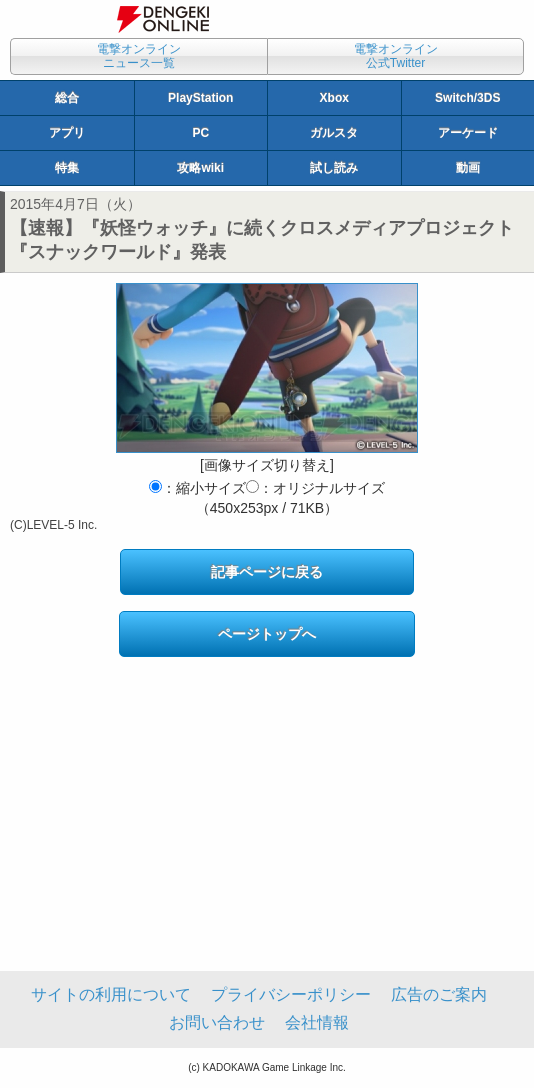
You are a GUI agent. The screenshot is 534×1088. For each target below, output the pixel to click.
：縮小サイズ (197, 488)
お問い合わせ (217, 1022)
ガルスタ (334, 133)
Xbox (334, 98)
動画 (468, 168)
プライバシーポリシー (291, 994)
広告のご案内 (439, 994)
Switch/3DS (467, 98)
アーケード (468, 133)
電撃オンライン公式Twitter (396, 56)
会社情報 (317, 1022)
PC (200, 133)
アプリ (67, 133)
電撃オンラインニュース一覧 (139, 56)
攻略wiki (200, 168)
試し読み (334, 168)
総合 (67, 98)
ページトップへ (267, 634)
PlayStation (200, 98)
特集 (67, 168)
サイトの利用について (111, 994)
